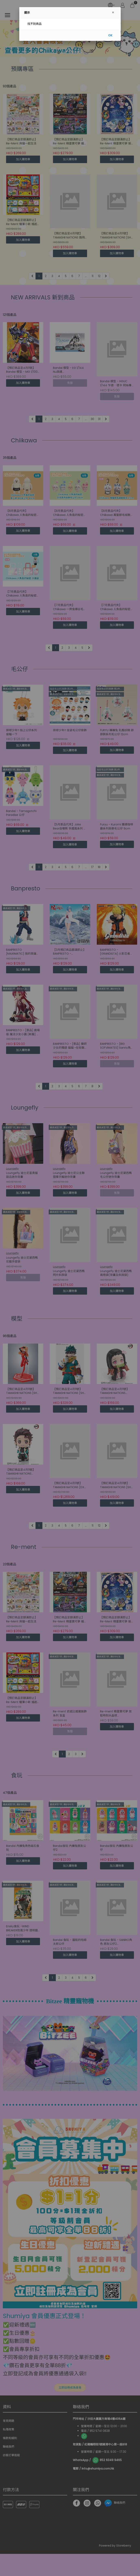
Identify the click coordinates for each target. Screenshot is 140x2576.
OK (110, 35)
